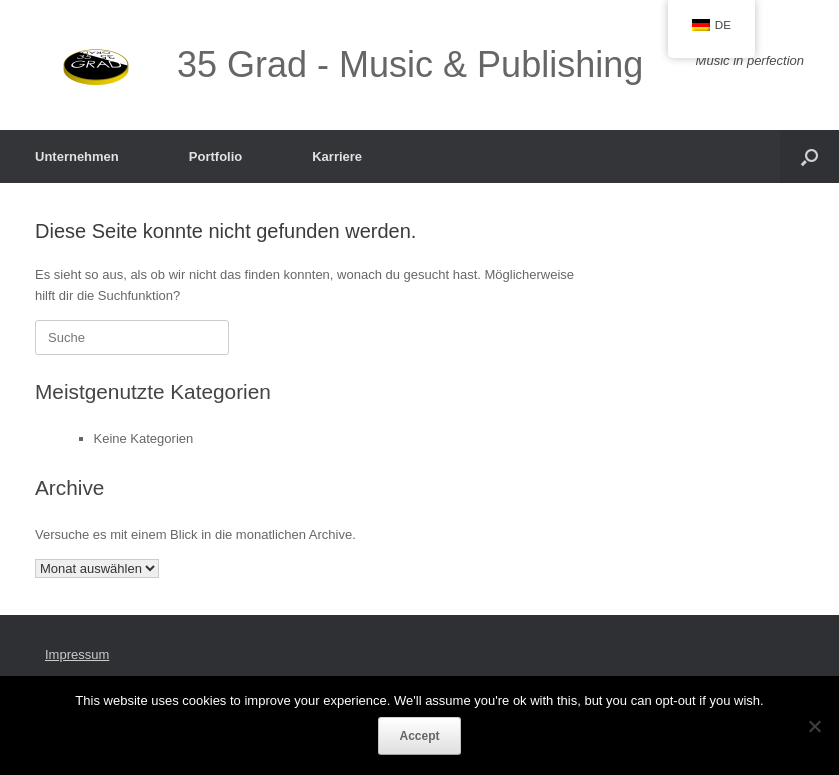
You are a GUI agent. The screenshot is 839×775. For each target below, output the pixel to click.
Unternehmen (77, 156)
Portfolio (215, 156)
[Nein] (814, 726)
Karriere (337, 156)
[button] (809, 156)
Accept (419, 736)
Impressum (77, 654)
